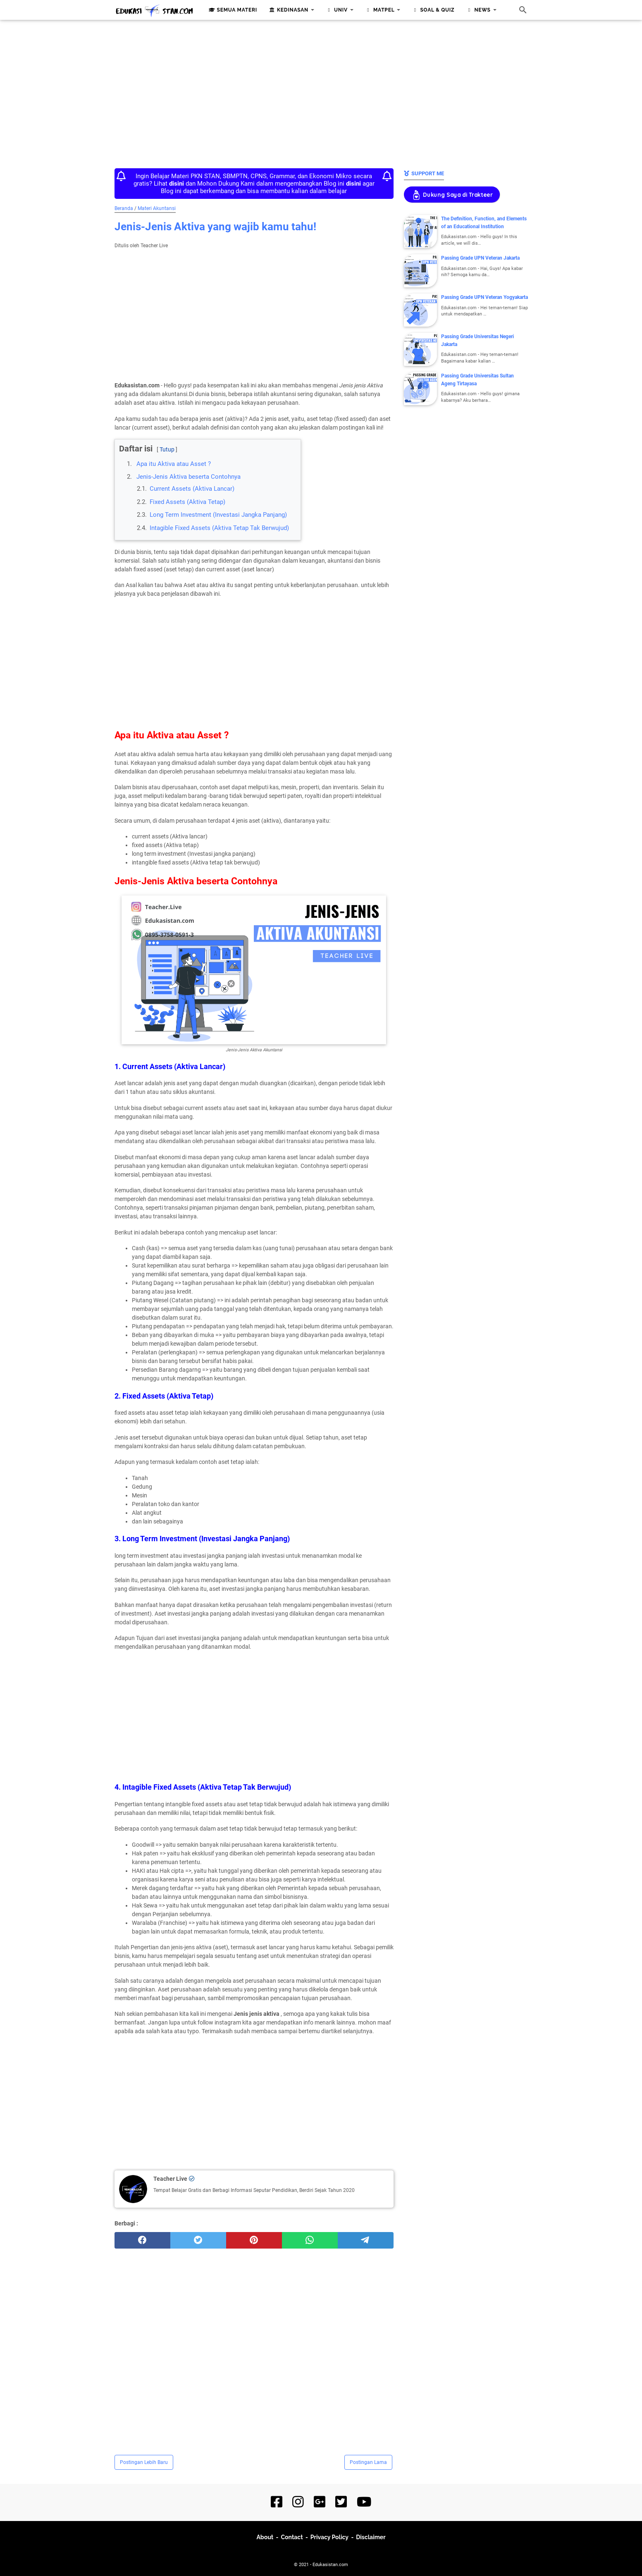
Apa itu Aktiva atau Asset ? (173, 464)
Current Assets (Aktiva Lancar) (192, 488)
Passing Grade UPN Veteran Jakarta (480, 258)
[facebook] (142, 2240)
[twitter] (198, 2240)
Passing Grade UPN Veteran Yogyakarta (484, 297)
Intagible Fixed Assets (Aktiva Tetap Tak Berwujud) (219, 528)
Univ (336, 10)
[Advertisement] (321, 92)
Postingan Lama (368, 2462)
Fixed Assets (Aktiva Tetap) (187, 502)
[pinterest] (254, 2240)
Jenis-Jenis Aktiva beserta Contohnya (188, 476)
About (264, 2537)
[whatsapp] (310, 2240)
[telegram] (366, 2240)
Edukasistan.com (330, 2564)
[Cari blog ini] (523, 10)
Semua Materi (232, 10)
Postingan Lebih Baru (144, 2462)
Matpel (379, 10)
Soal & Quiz (432, 10)
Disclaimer (370, 2537)
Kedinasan (287, 10)
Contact (292, 2537)
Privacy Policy (329, 2537)
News (477, 10)
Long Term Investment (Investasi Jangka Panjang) (218, 514)
